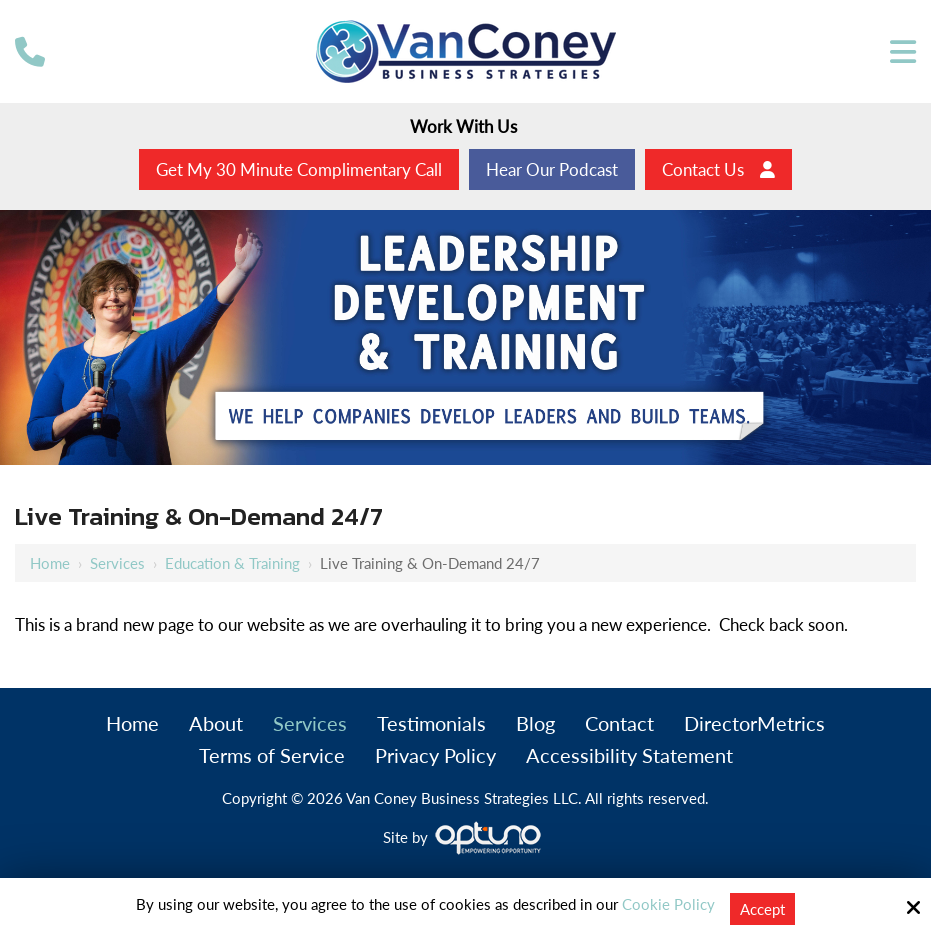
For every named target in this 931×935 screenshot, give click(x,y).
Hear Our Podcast (552, 169)
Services (117, 563)
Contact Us (718, 169)
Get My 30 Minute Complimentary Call (299, 169)
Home (50, 563)
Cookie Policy (668, 904)
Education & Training (232, 563)
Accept (762, 909)
